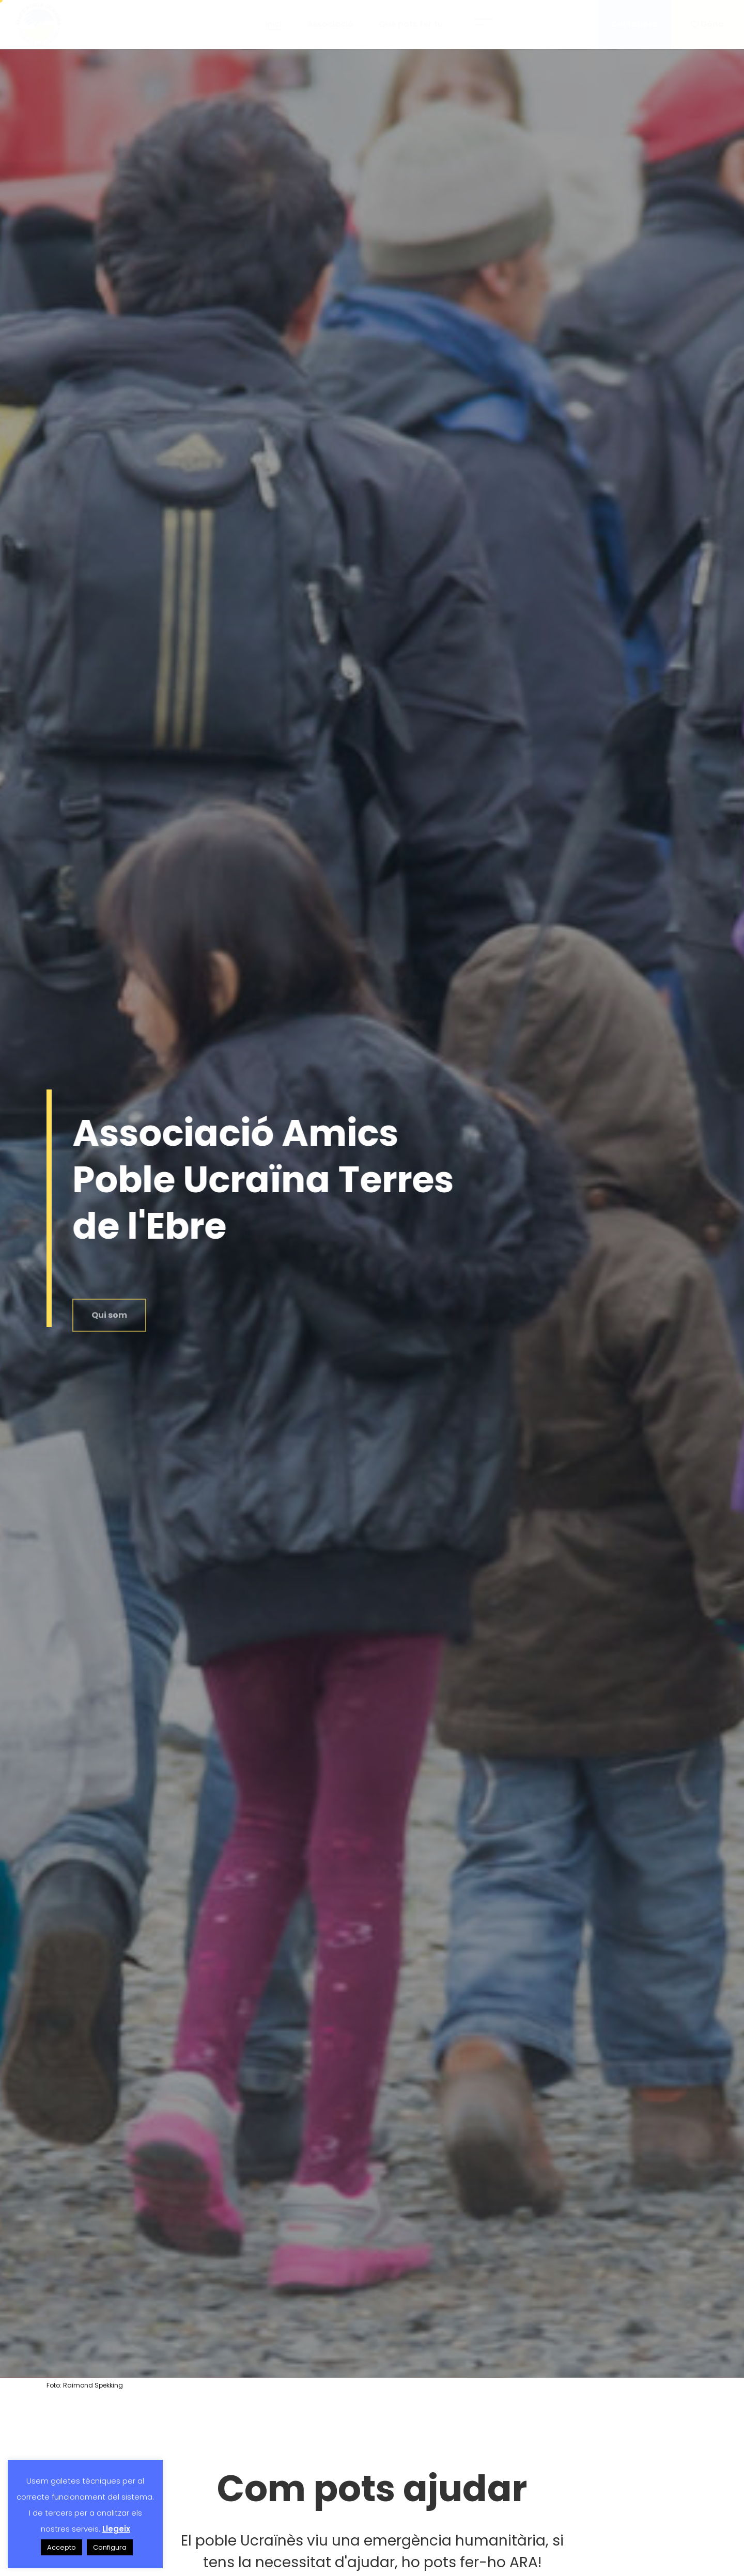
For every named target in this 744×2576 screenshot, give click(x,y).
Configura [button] (110, 2547)
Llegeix (116, 2528)
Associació (330, 24)
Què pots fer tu (413, 24)
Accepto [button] (61, 2547)
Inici (273, 24)
